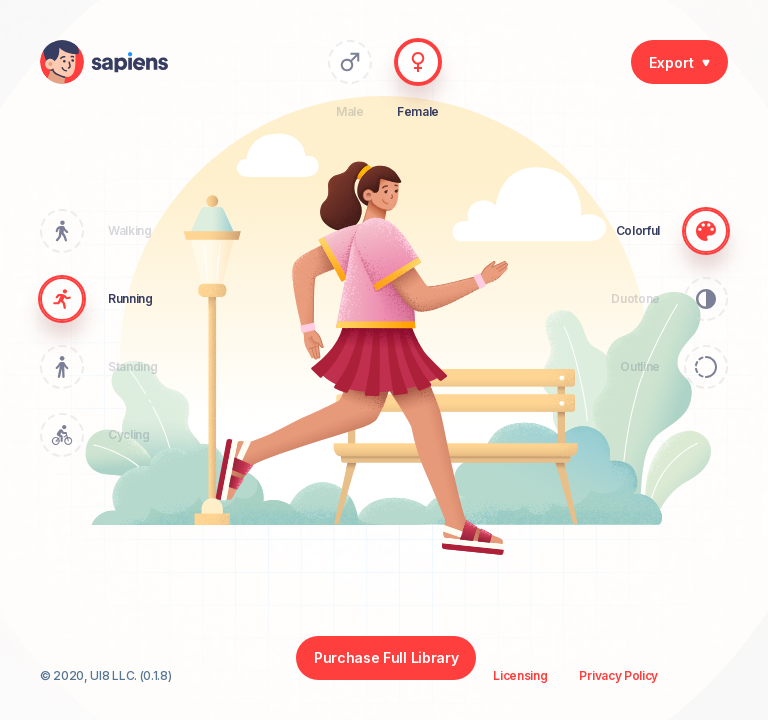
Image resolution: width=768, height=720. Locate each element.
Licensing (520, 676)
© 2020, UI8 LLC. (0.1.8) (105, 676)
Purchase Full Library (386, 657)
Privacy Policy (618, 676)
